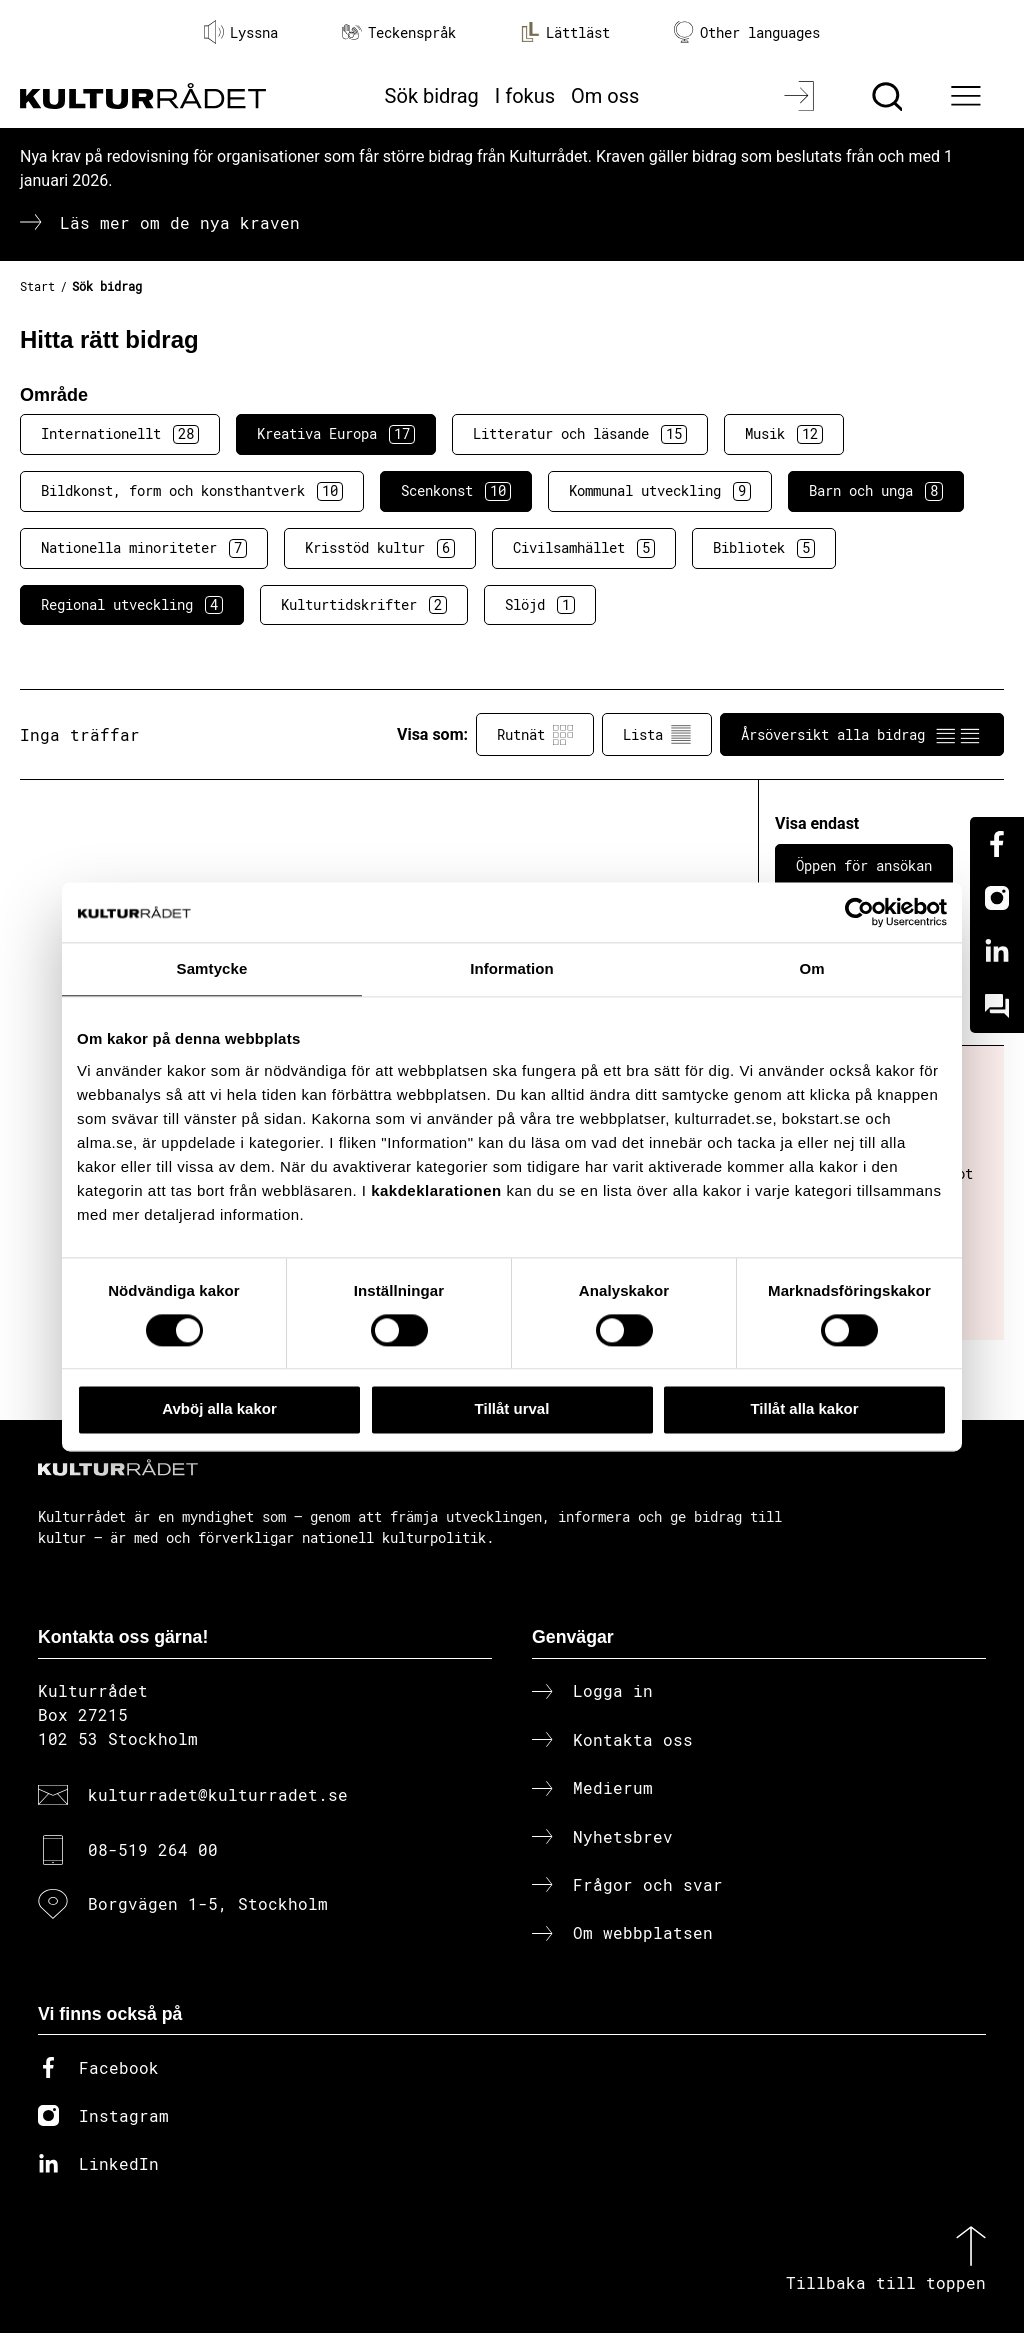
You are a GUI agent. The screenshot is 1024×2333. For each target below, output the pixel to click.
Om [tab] (811, 968)
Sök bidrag (432, 96)
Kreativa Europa (336, 434)
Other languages (747, 32)
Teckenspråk (399, 32)
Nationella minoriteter (144, 548)
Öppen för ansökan (864, 865)
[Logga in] (801, 96)
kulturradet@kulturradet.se (218, 1794)
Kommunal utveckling (660, 491)
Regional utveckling (132, 605)
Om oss (605, 96)
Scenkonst (456, 491)
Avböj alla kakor (219, 1409)
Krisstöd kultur (380, 548)
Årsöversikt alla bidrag (862, 735)
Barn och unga (876, 491)
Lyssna (241, 32)
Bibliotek (764, 548)
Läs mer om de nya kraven (180, 222)
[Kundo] (997, 1006)
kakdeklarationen (436, 1190)
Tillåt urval (512, 1409)
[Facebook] (997, 844)
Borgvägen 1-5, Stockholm (208, 1903)
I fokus (525, 96)
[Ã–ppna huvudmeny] (969, 96)
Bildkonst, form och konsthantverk (192, 491)
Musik (784, 434)
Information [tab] (512, 968)
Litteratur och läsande (580, 434)
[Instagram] (997, 898)
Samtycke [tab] (212, 968)
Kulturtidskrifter (364, 605)
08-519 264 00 (153, 1849)
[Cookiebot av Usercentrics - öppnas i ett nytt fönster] (859, 912)
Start (37, 286)
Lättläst (565, 32)
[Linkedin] (997, 952)
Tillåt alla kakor (804, 1409)
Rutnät (535, 735)
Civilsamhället (584, 548)
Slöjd (540, 605)
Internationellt (120, 434)
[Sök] (889, 96)
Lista (657, 735)
